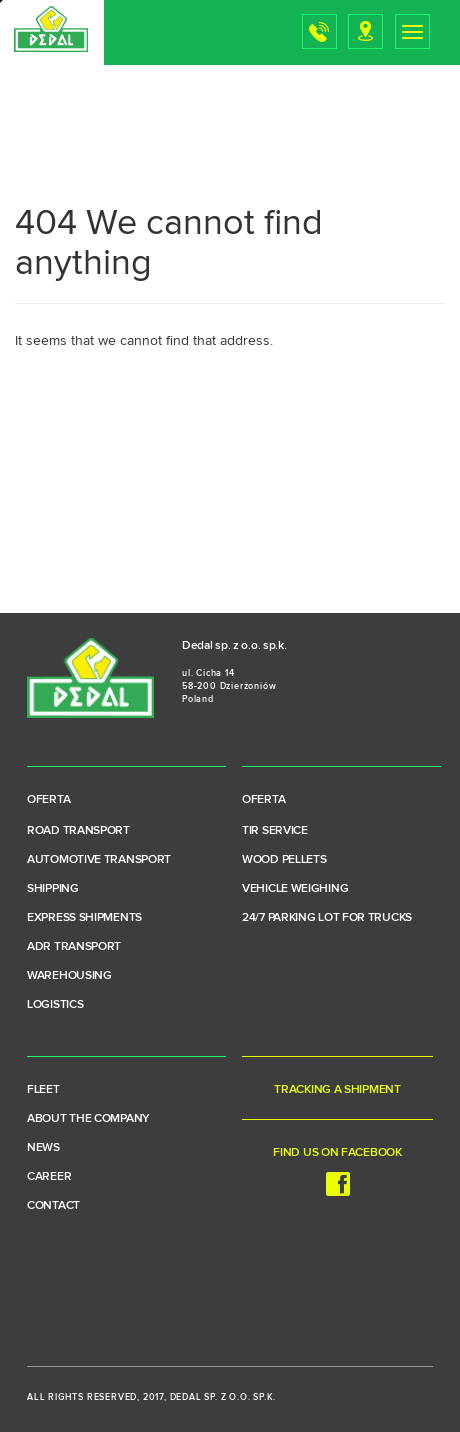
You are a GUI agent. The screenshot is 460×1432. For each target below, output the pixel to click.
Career (49, 1177)
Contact (53, 1206)
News (43, 1148)
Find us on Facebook (337, 1171)
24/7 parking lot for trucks (327, 918)
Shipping (53, 889)
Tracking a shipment (337, 1090)
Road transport (78, 831)
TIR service (275, 831)
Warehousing (69, 976)
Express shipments (84, 918)
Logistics (55, 1005)
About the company (88, 1119)
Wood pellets (284, 860)
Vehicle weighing (295, 889)
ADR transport (74, 947)
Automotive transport (99, 860)
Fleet (43, 1090)
